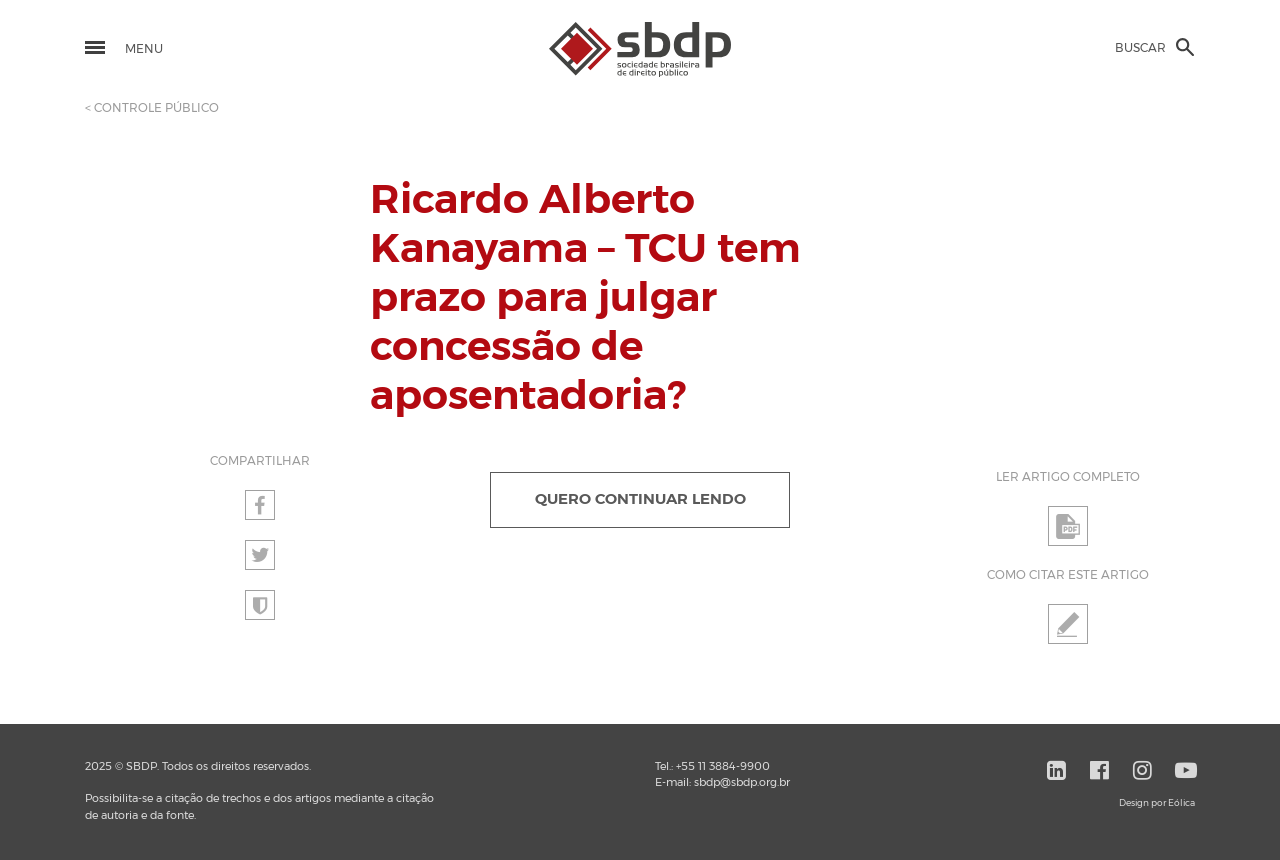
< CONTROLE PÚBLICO (152, 108)
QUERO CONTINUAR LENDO (640, 499)
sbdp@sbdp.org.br (742, 782)
